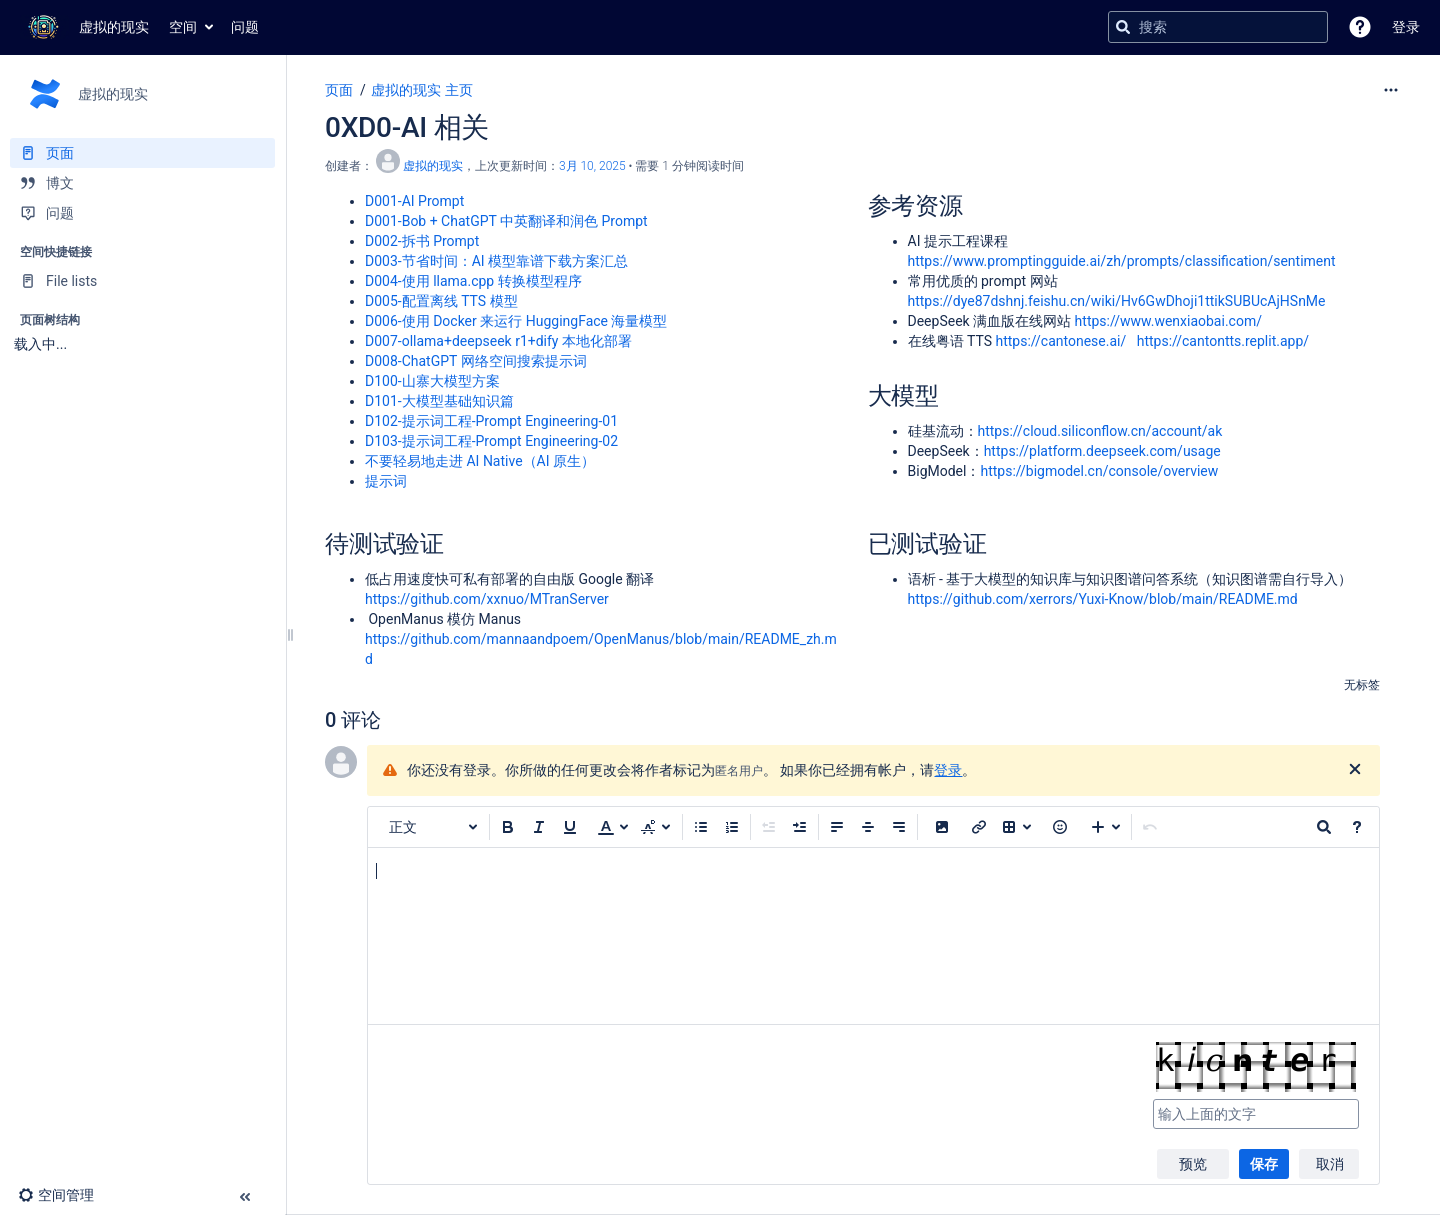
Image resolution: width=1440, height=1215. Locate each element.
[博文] (142, 183)
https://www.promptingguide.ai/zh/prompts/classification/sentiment (1122, 261)
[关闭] (1355, 770)
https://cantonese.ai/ (1060, 341)
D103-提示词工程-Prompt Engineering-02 (491, 441)
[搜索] (1123, 27)
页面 (339, 90)
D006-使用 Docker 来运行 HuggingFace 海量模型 (516, 321)
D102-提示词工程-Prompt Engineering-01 (491, 421)
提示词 (386, 481)
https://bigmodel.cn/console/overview (1099, 471)
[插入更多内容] (1106, 827)
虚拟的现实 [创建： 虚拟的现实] (433, 166)
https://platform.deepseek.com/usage (1102, 451)
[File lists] (142, 281)
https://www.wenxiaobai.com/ (1168, 321)
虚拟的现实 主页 (421, 90)
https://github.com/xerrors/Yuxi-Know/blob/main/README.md (1103, 599)
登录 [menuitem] (1406, 27)
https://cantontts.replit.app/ (1223, 341)
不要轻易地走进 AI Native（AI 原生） (480, 461)
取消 (1330, 1164)
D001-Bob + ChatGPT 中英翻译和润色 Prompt (506, 221)
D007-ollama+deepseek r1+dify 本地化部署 (498, 341)
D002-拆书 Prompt (422, 241)
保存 (1264, 1164)
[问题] (142, 213)
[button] (1360, 27)
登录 (948, 770)
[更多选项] (1391, 90)
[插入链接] (979, 827)
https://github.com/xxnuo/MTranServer (487, 599)
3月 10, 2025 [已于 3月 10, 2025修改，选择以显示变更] (592, 166)
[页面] (142, 153)
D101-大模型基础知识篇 (439, 401)
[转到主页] (84, 27)
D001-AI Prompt (414, 201)
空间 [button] (183, 27)
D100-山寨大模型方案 (432, 381)
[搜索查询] (1218, 27)
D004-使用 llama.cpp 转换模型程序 (473, 281)
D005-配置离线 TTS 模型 (441, 301)
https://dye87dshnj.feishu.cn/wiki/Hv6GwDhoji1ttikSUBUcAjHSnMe (1117, 301)
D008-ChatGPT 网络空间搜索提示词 (476, 361)
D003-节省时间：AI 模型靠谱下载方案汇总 (496, 261)
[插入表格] (1017, 827)
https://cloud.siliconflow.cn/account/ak (1100, 431)
